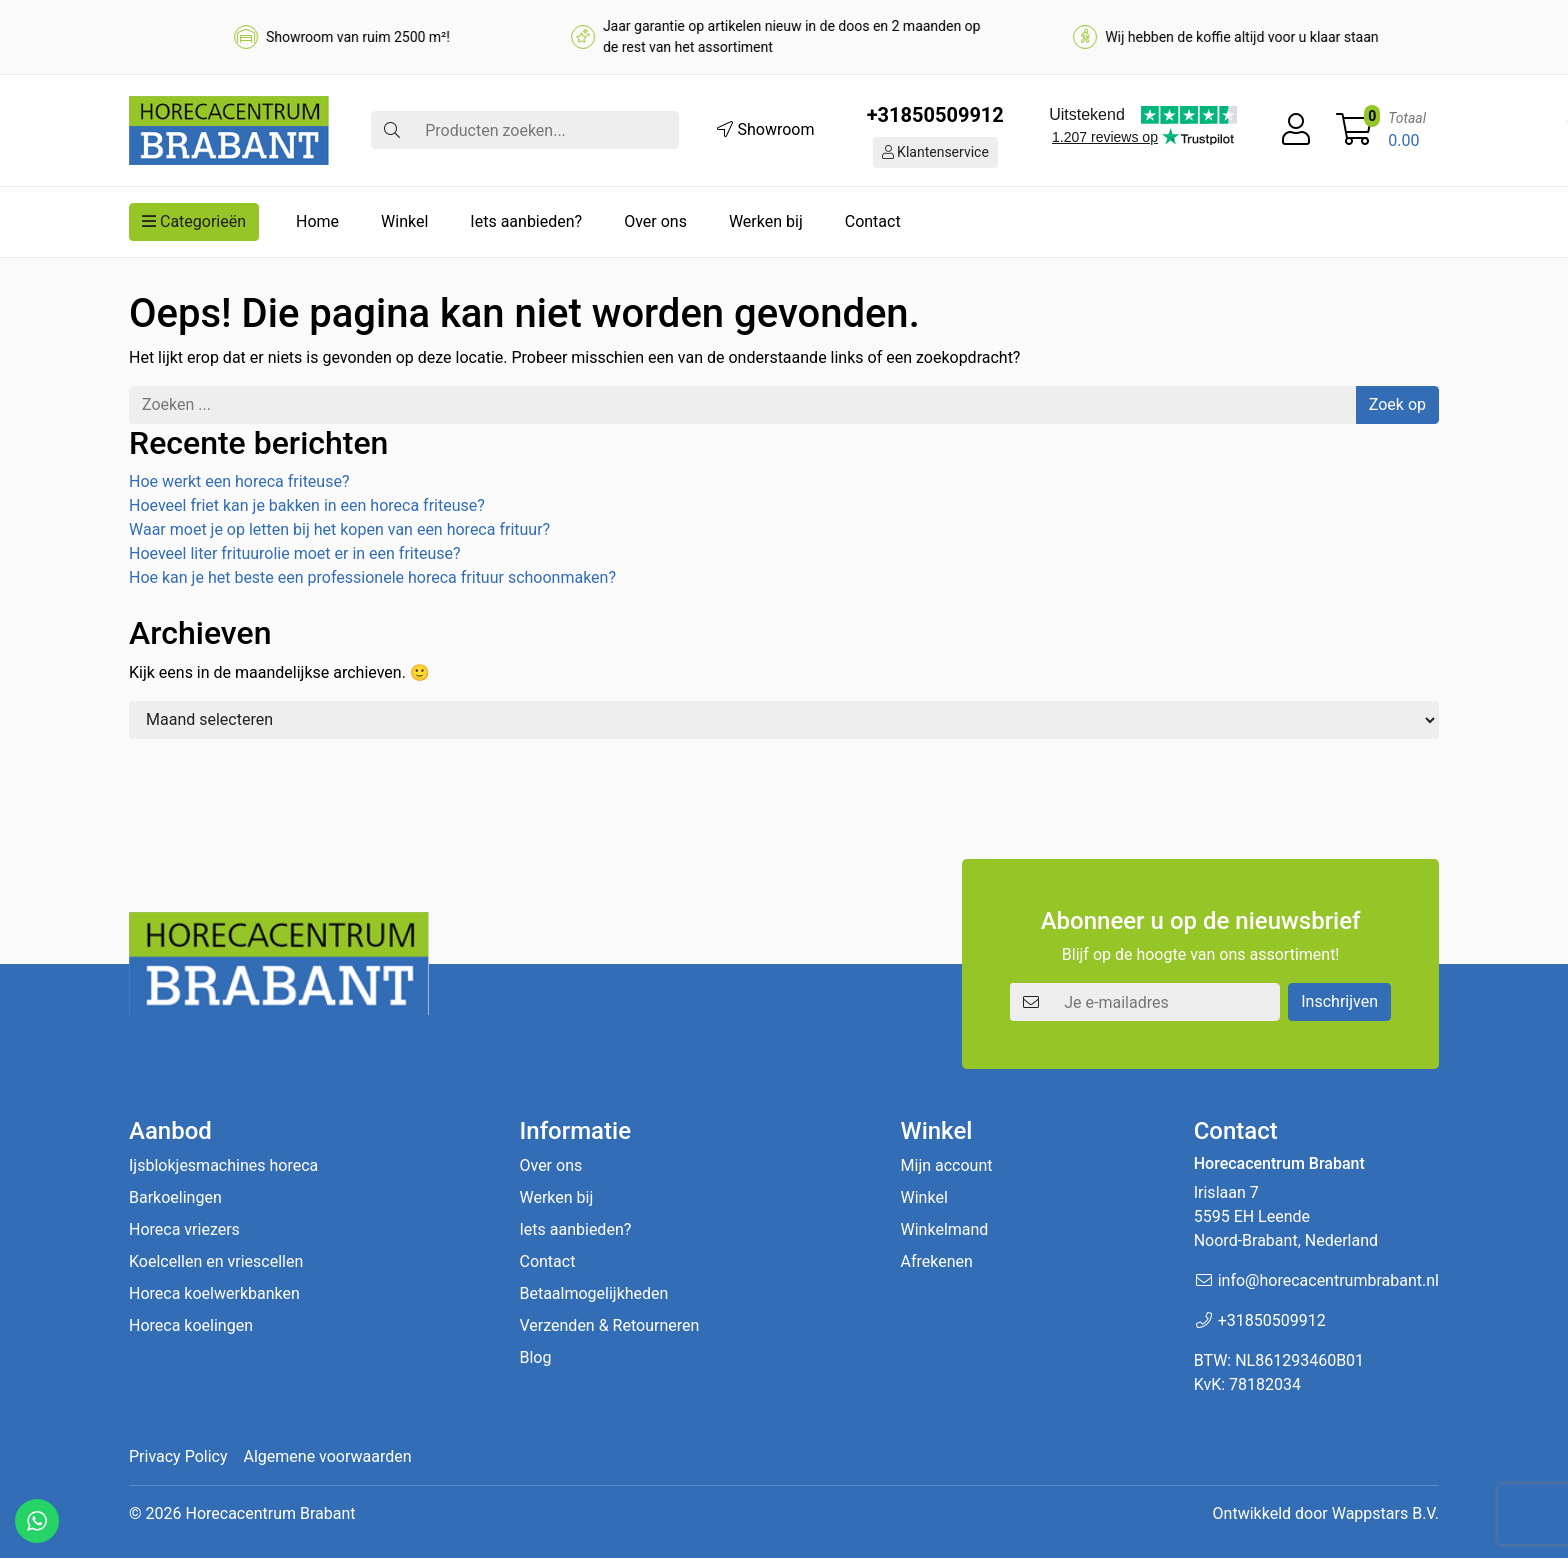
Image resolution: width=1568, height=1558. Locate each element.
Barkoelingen (175, 1197)
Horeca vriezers (184, 1229)
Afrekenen (937, 1261)
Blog (535, 1357)
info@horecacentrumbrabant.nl (1328, 1280)
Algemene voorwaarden (328, 1456)
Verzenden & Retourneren (609, 1325)
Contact (873, 221)
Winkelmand (945, 1229)
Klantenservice (935, 152)
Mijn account (947, 1165)
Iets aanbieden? (526, 221)
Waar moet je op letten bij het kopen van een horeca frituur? (339, 529)
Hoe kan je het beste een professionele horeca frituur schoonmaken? (372, 577)
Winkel (404, 221)
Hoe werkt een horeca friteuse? (239, 481)
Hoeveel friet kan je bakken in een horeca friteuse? (307, 505)
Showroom (765, 129)
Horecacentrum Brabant (270, 1513)
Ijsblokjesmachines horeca (223, 1165)
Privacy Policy (178, 1456)
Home (317, 221)
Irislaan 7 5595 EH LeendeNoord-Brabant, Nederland (1286, 1216)
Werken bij (766, 221)
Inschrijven (1339, 1001)
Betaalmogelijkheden (593, 1293)
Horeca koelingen (191, 1325)
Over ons (655, 221)
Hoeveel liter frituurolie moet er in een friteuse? (295, 553)
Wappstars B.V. (1385, 1513)
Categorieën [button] (194, 221)
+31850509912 (935, 115)
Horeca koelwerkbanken (214, 1293)
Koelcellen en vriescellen (216, 1261)
